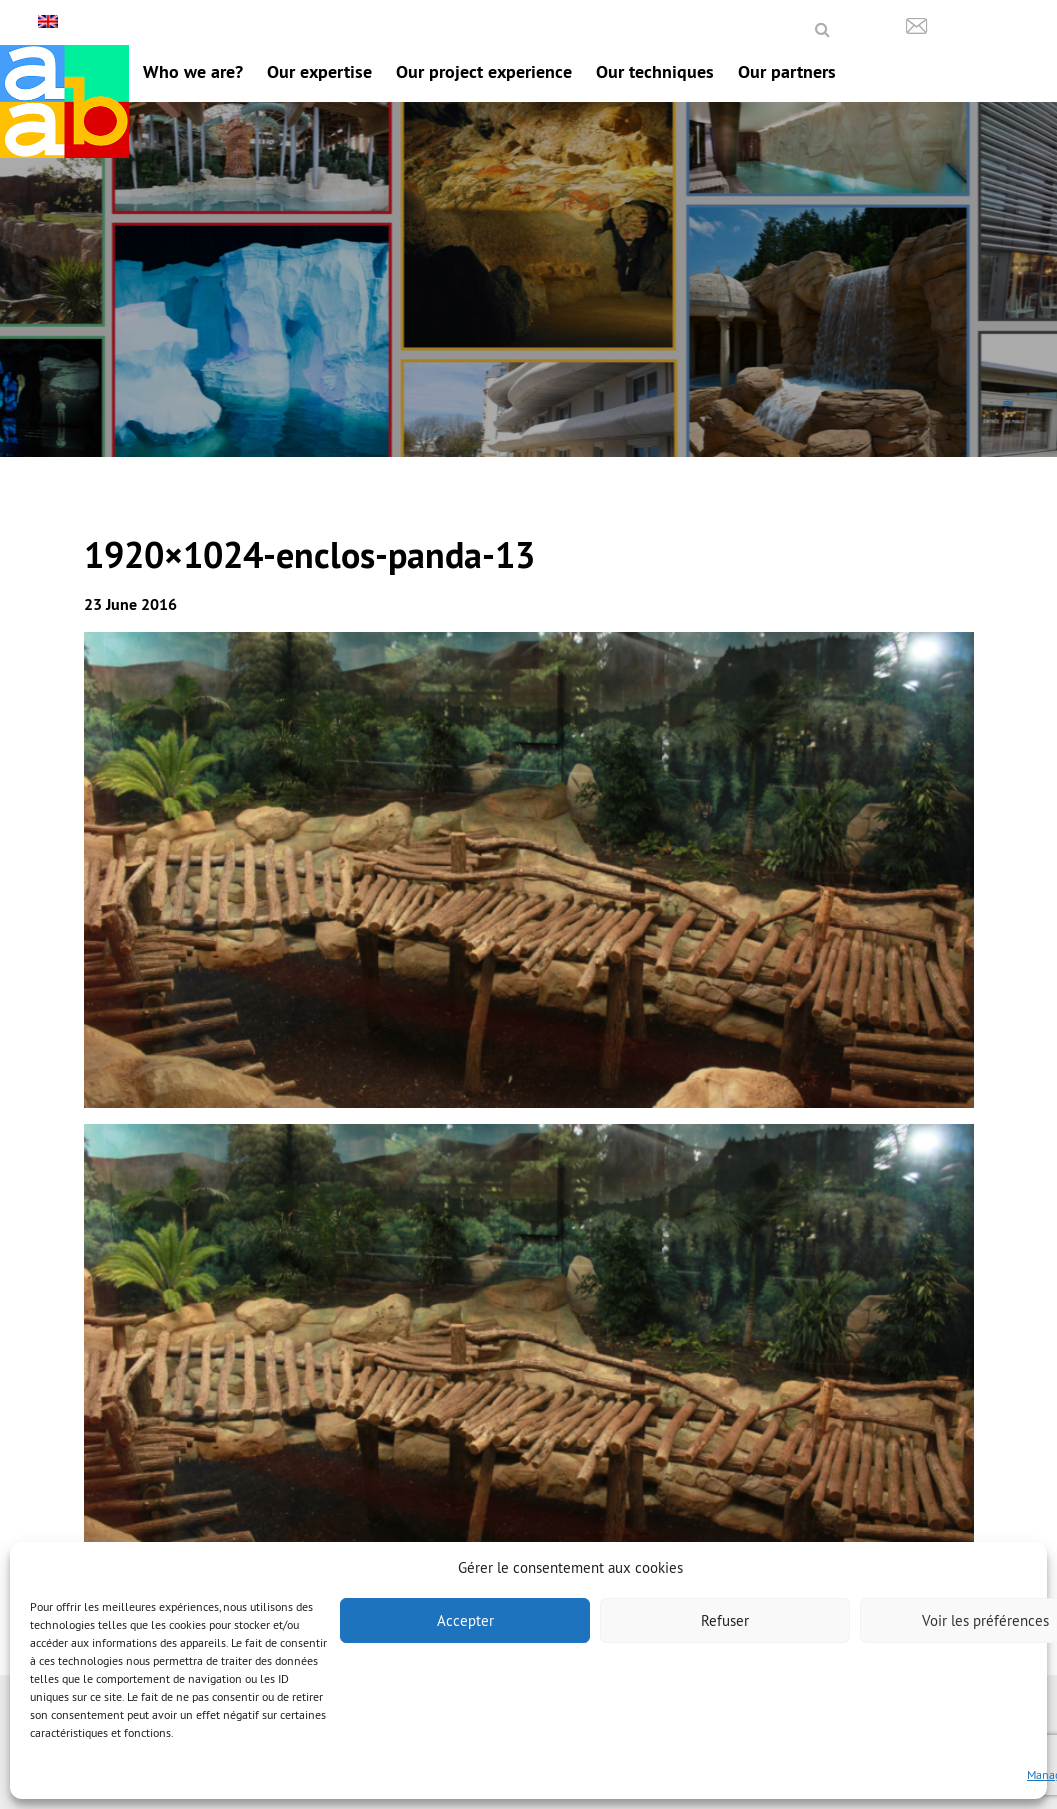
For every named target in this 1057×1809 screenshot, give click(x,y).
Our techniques (655, 71)
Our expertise (319, 71)
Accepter (465, 1620)
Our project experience (484, 71)
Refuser (725, 1620)
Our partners (787, 71)
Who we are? (193, 71)
